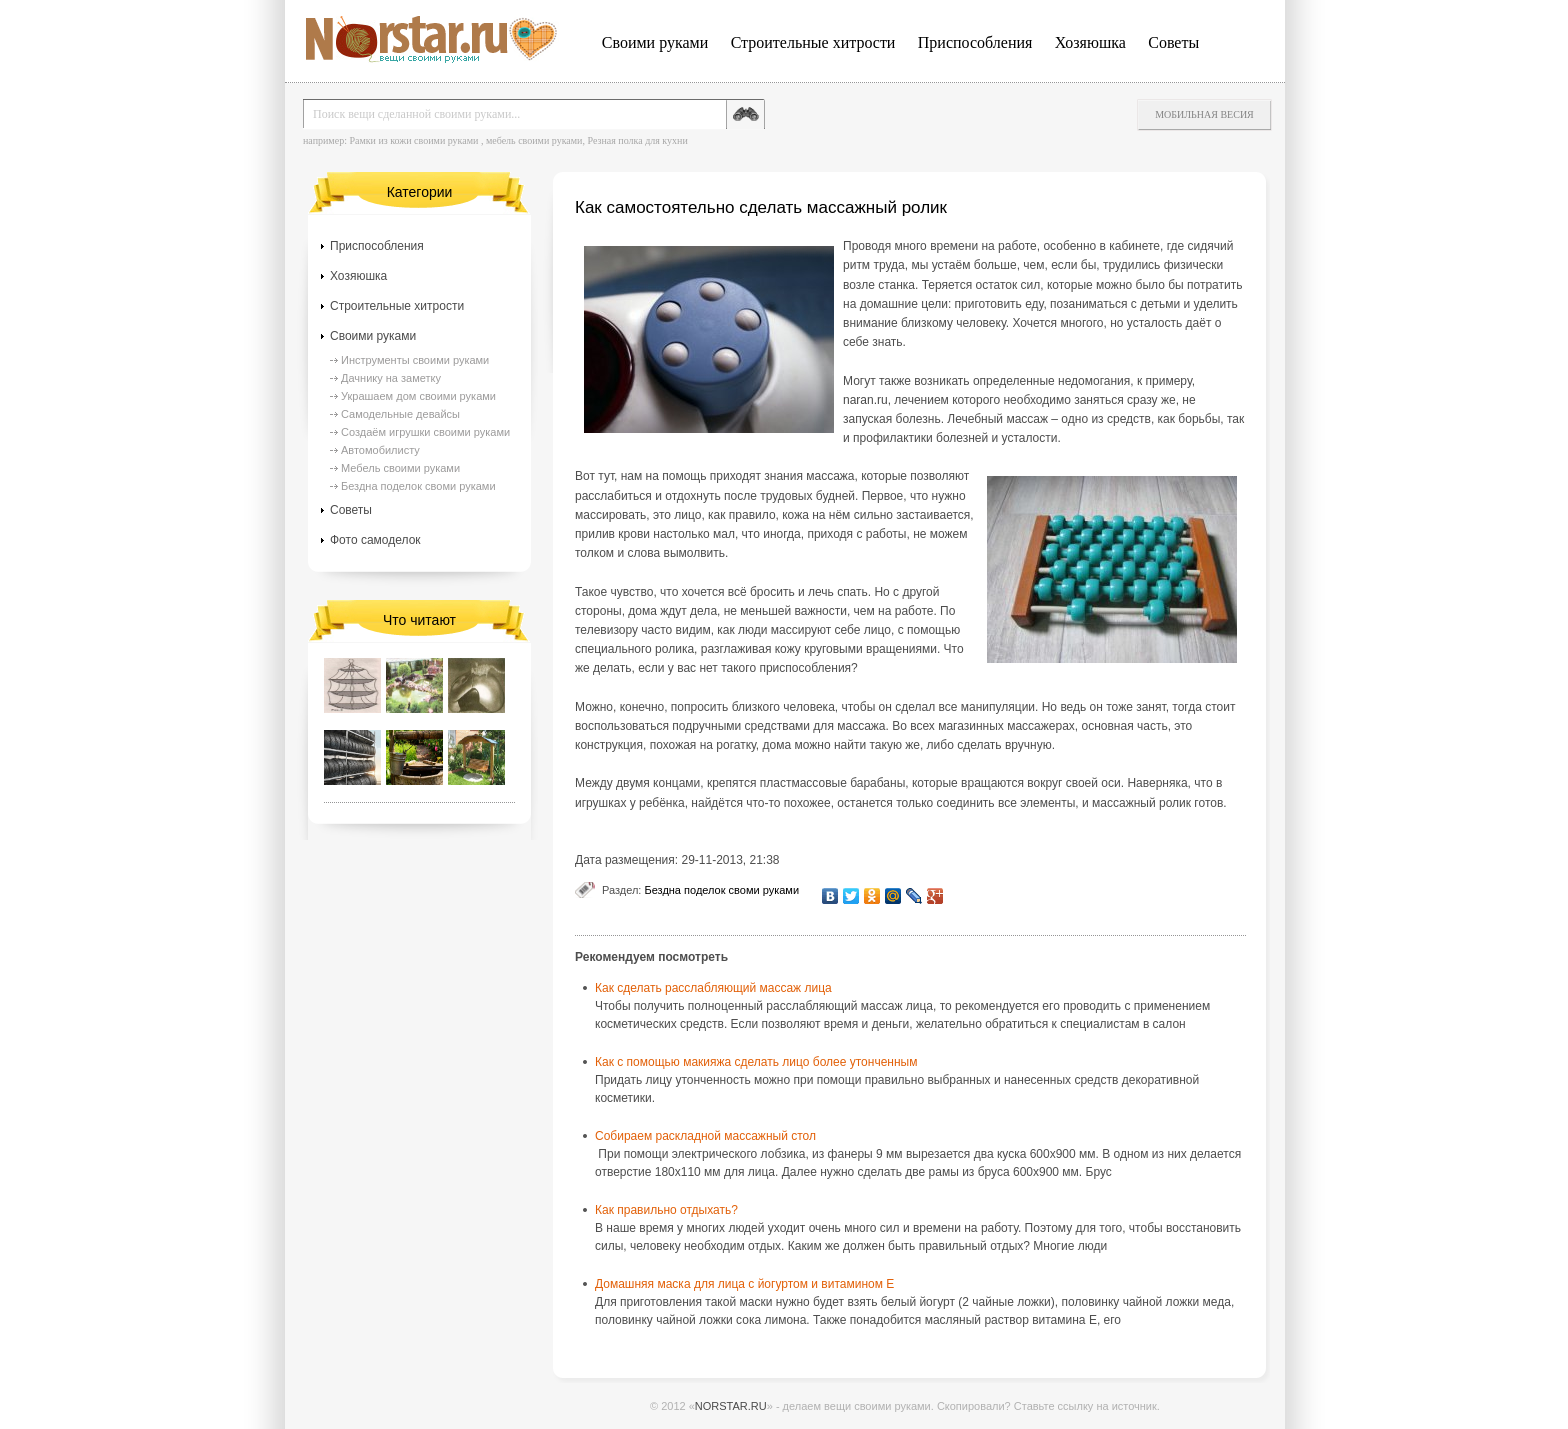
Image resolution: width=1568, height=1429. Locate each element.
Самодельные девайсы (400, 414)
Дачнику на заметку (391, 378)
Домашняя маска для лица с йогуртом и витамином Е (744, 1284)
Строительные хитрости (813, 42)
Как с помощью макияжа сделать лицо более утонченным (756, 1062)
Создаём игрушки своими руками (425, 432)
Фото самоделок (375, 540)
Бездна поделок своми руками (721, 890)
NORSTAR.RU (731, 1406)
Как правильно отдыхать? (666, 1210)
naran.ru (865, 400)
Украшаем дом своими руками (418, 396)
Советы (1173, 42)
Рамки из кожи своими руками (413, 140)
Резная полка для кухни (637, 140)
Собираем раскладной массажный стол (705, 1136)
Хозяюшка (1090, 42)
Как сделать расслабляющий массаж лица (713, 988)
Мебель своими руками (400, 468)
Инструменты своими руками (415, 360)
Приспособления (975, 42)
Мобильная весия (1204, 114)
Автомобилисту (380, 450)
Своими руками (655, 42)
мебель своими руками (534, 140)
